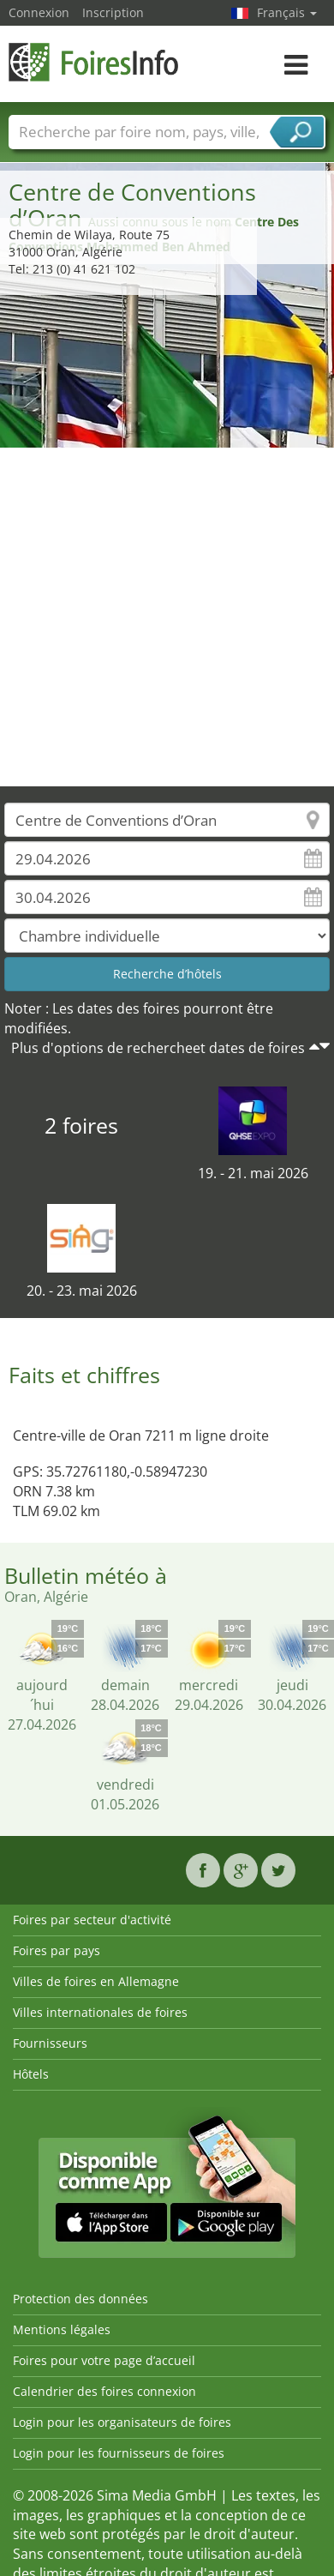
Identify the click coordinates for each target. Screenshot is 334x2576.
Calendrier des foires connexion (104, 2391)
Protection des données (80, 2298)
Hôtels (31, 2074)
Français (287, 12)
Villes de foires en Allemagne (96, 1981)
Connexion (39, 12)
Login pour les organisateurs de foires (122, 2422)
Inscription (113, 12)
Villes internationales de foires (100, 2012)
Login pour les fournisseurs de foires (118, 2453)
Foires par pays (56, 1950)
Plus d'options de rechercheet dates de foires (158, 1047)
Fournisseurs (50, 2043)
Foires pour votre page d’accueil (104, 2360)
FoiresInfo (94, 62)
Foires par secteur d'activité (92, 1919)
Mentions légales (61, 2329)
